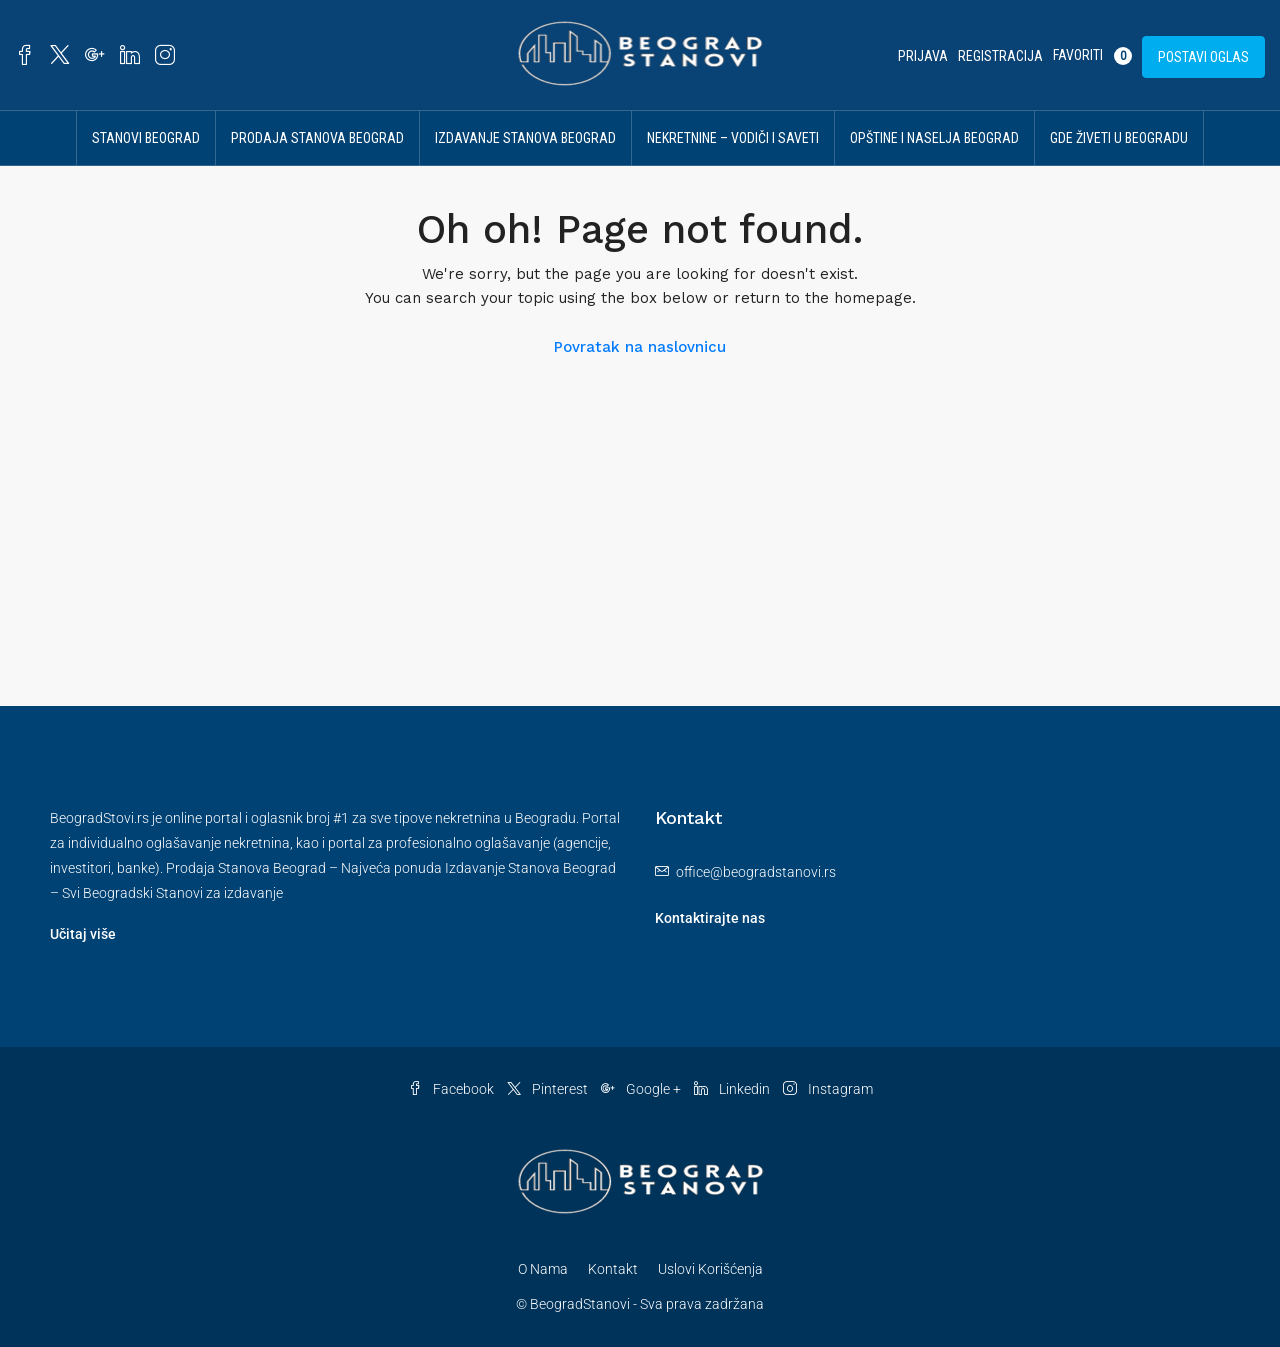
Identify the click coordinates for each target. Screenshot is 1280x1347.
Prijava (923, 56)
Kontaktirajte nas (710, 918)
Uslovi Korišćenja (710, 1269)
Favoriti (1092, 56)
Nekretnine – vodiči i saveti (733, 138)
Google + (642, 1089)
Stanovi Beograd (146, 138)
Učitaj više (83, 934)
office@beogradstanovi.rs (756, 872)
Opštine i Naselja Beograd (934, 138)
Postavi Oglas (1203, 57)
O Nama (543, 1269)
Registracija (1000, 56)
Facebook (452, 1089)
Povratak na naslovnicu (640, 347)
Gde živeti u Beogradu (1119, 138)
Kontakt (613, 1269)
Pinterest (549, 1089)
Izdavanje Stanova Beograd (525, 138)
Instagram (828, 1089)
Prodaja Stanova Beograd (317, 138)
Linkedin (733, 1089)
